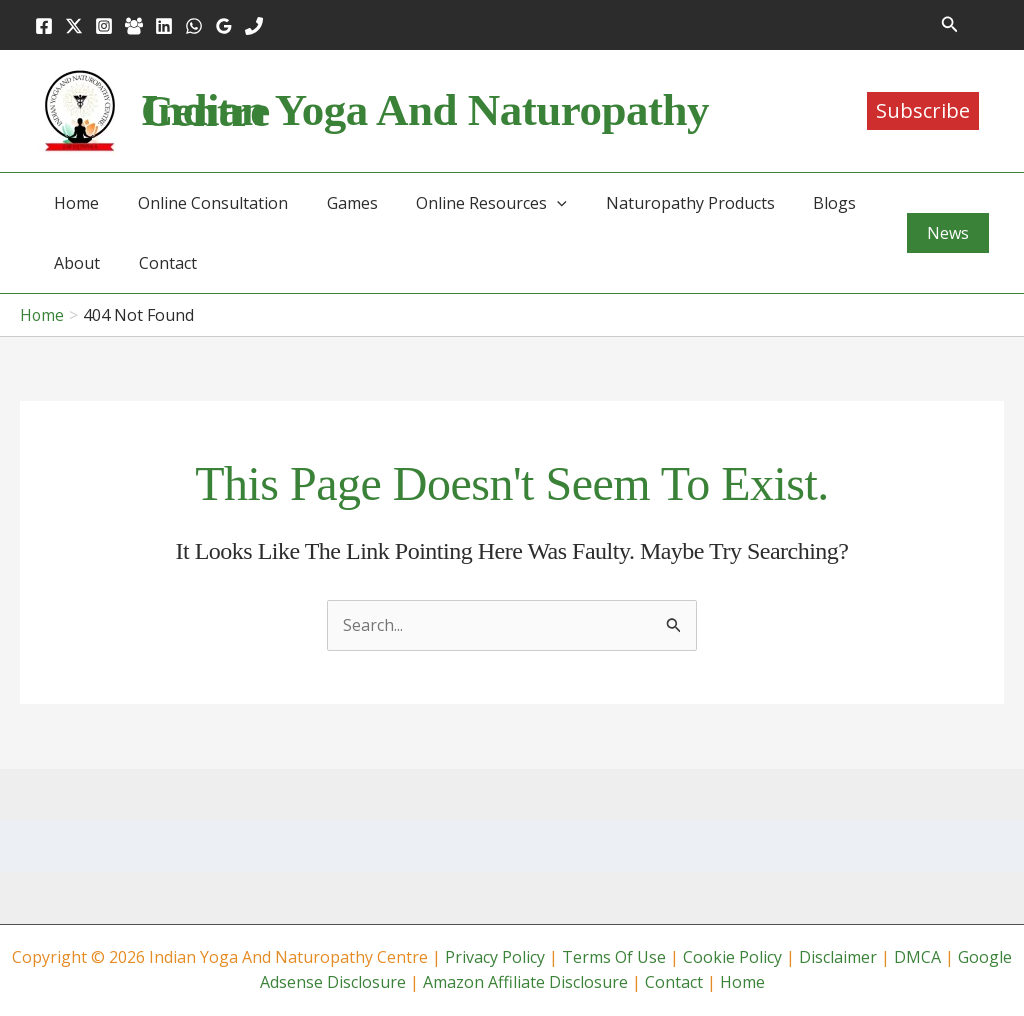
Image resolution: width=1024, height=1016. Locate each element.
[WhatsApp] (194, 26)
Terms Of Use (614, 957)
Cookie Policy (732, 957)
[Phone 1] (254, 26)
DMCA (917, 957)
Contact (158, 263)
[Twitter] (74, 26)
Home (73, 203)
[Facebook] (44, 26)
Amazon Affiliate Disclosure (525, 982)
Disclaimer (838, 957)
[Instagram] (104, 26)
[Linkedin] (164, 26)
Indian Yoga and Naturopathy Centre (425, 110)
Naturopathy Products (660, 203)
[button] (950, 25)
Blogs (798, 203)
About (74, 263)
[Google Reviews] (224, 26)
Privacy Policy (495, 957)
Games (335, 203)
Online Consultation (203, 203)
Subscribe (923, 110)
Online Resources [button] (468, 203)
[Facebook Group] (134, 26)
